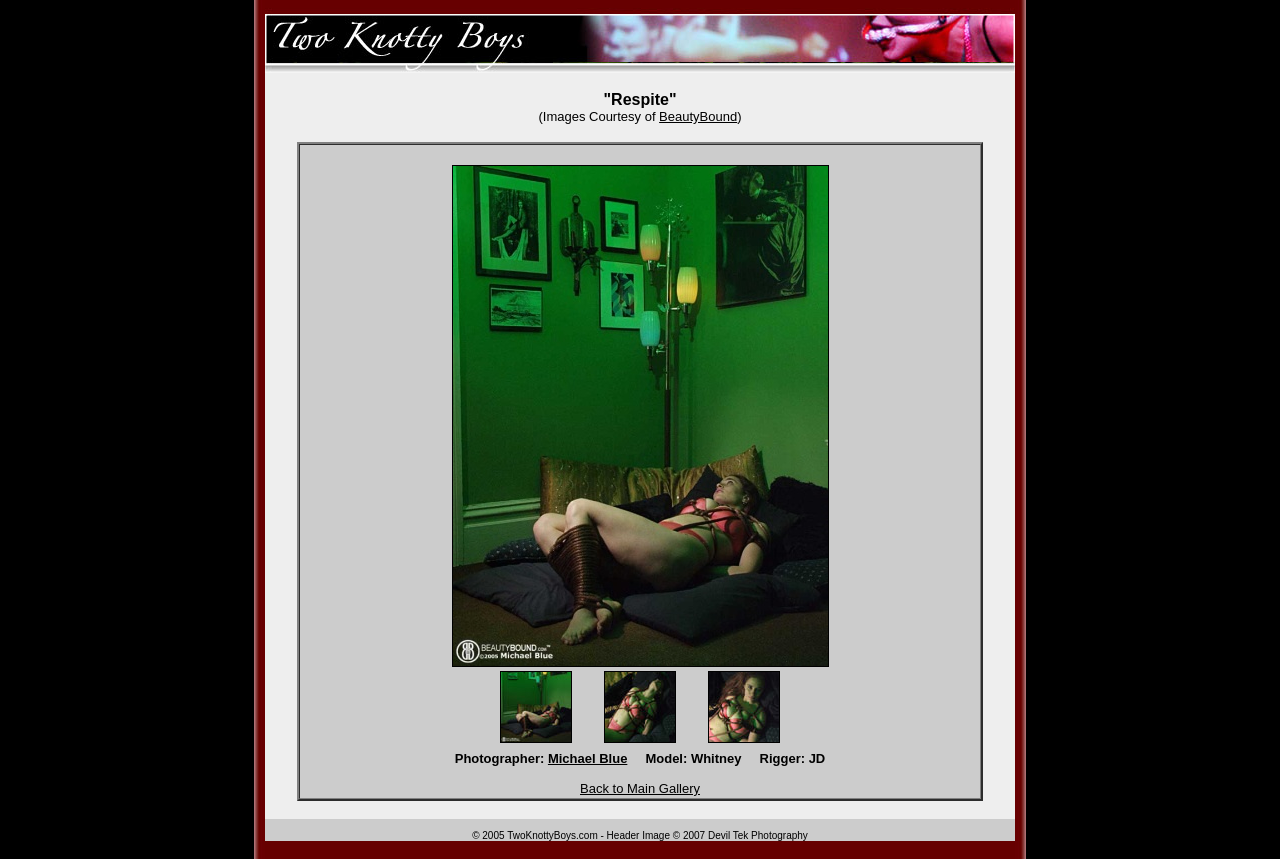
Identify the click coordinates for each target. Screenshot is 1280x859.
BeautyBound (698, 116)
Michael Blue (587, 758)
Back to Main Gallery (640, 788)
